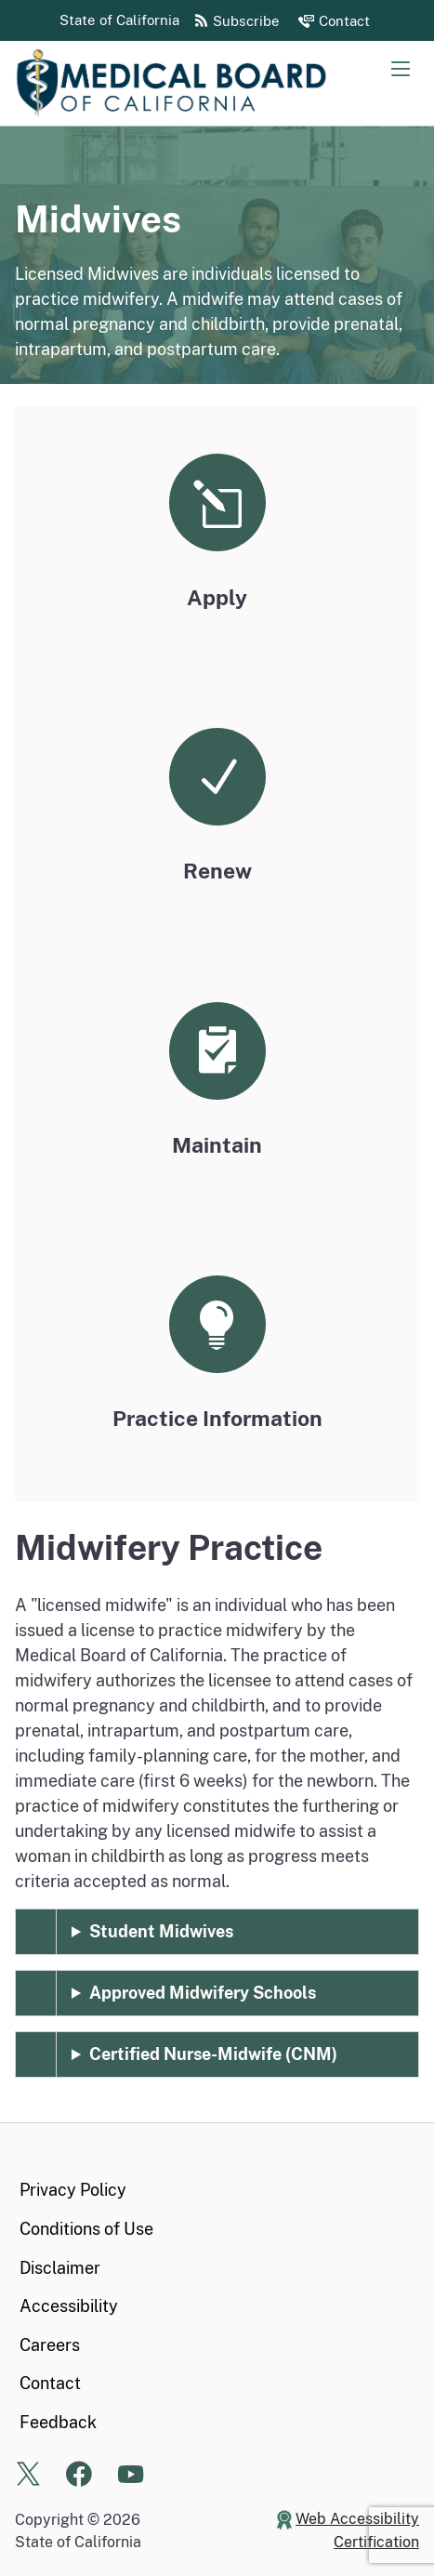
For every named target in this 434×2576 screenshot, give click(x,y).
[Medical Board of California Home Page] (201, 83)
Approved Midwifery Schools (202, 1992)
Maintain (217, 1144)
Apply (217, 597)
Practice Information (217, 1418)
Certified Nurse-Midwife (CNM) (213, 2054)
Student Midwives (161, 1931)
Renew (217, 870)
